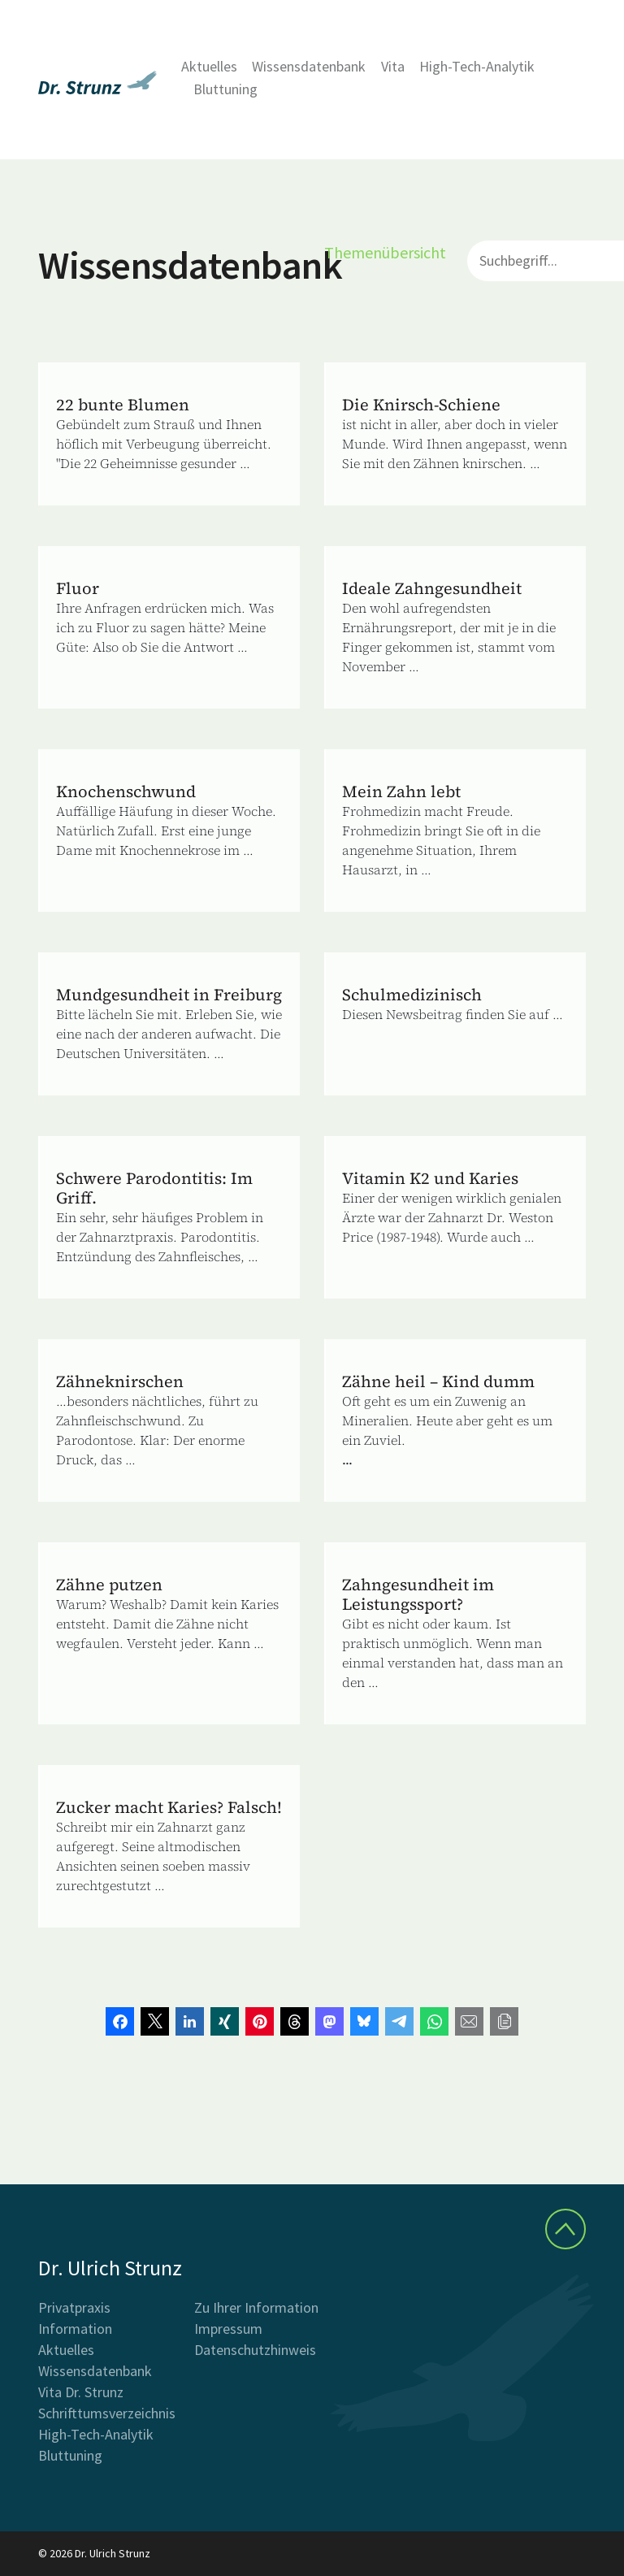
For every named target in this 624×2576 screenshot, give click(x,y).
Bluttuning (225, 89)
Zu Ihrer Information (256, 2307)
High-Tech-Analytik (477, 66)
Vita (393, 66)
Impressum (228, 2328)
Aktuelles (209, 66)
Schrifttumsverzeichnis (107, 2413)
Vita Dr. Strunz (81, 2392)
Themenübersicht (385, 252)
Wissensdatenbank (309, 66)
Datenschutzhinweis (255, 2349)
